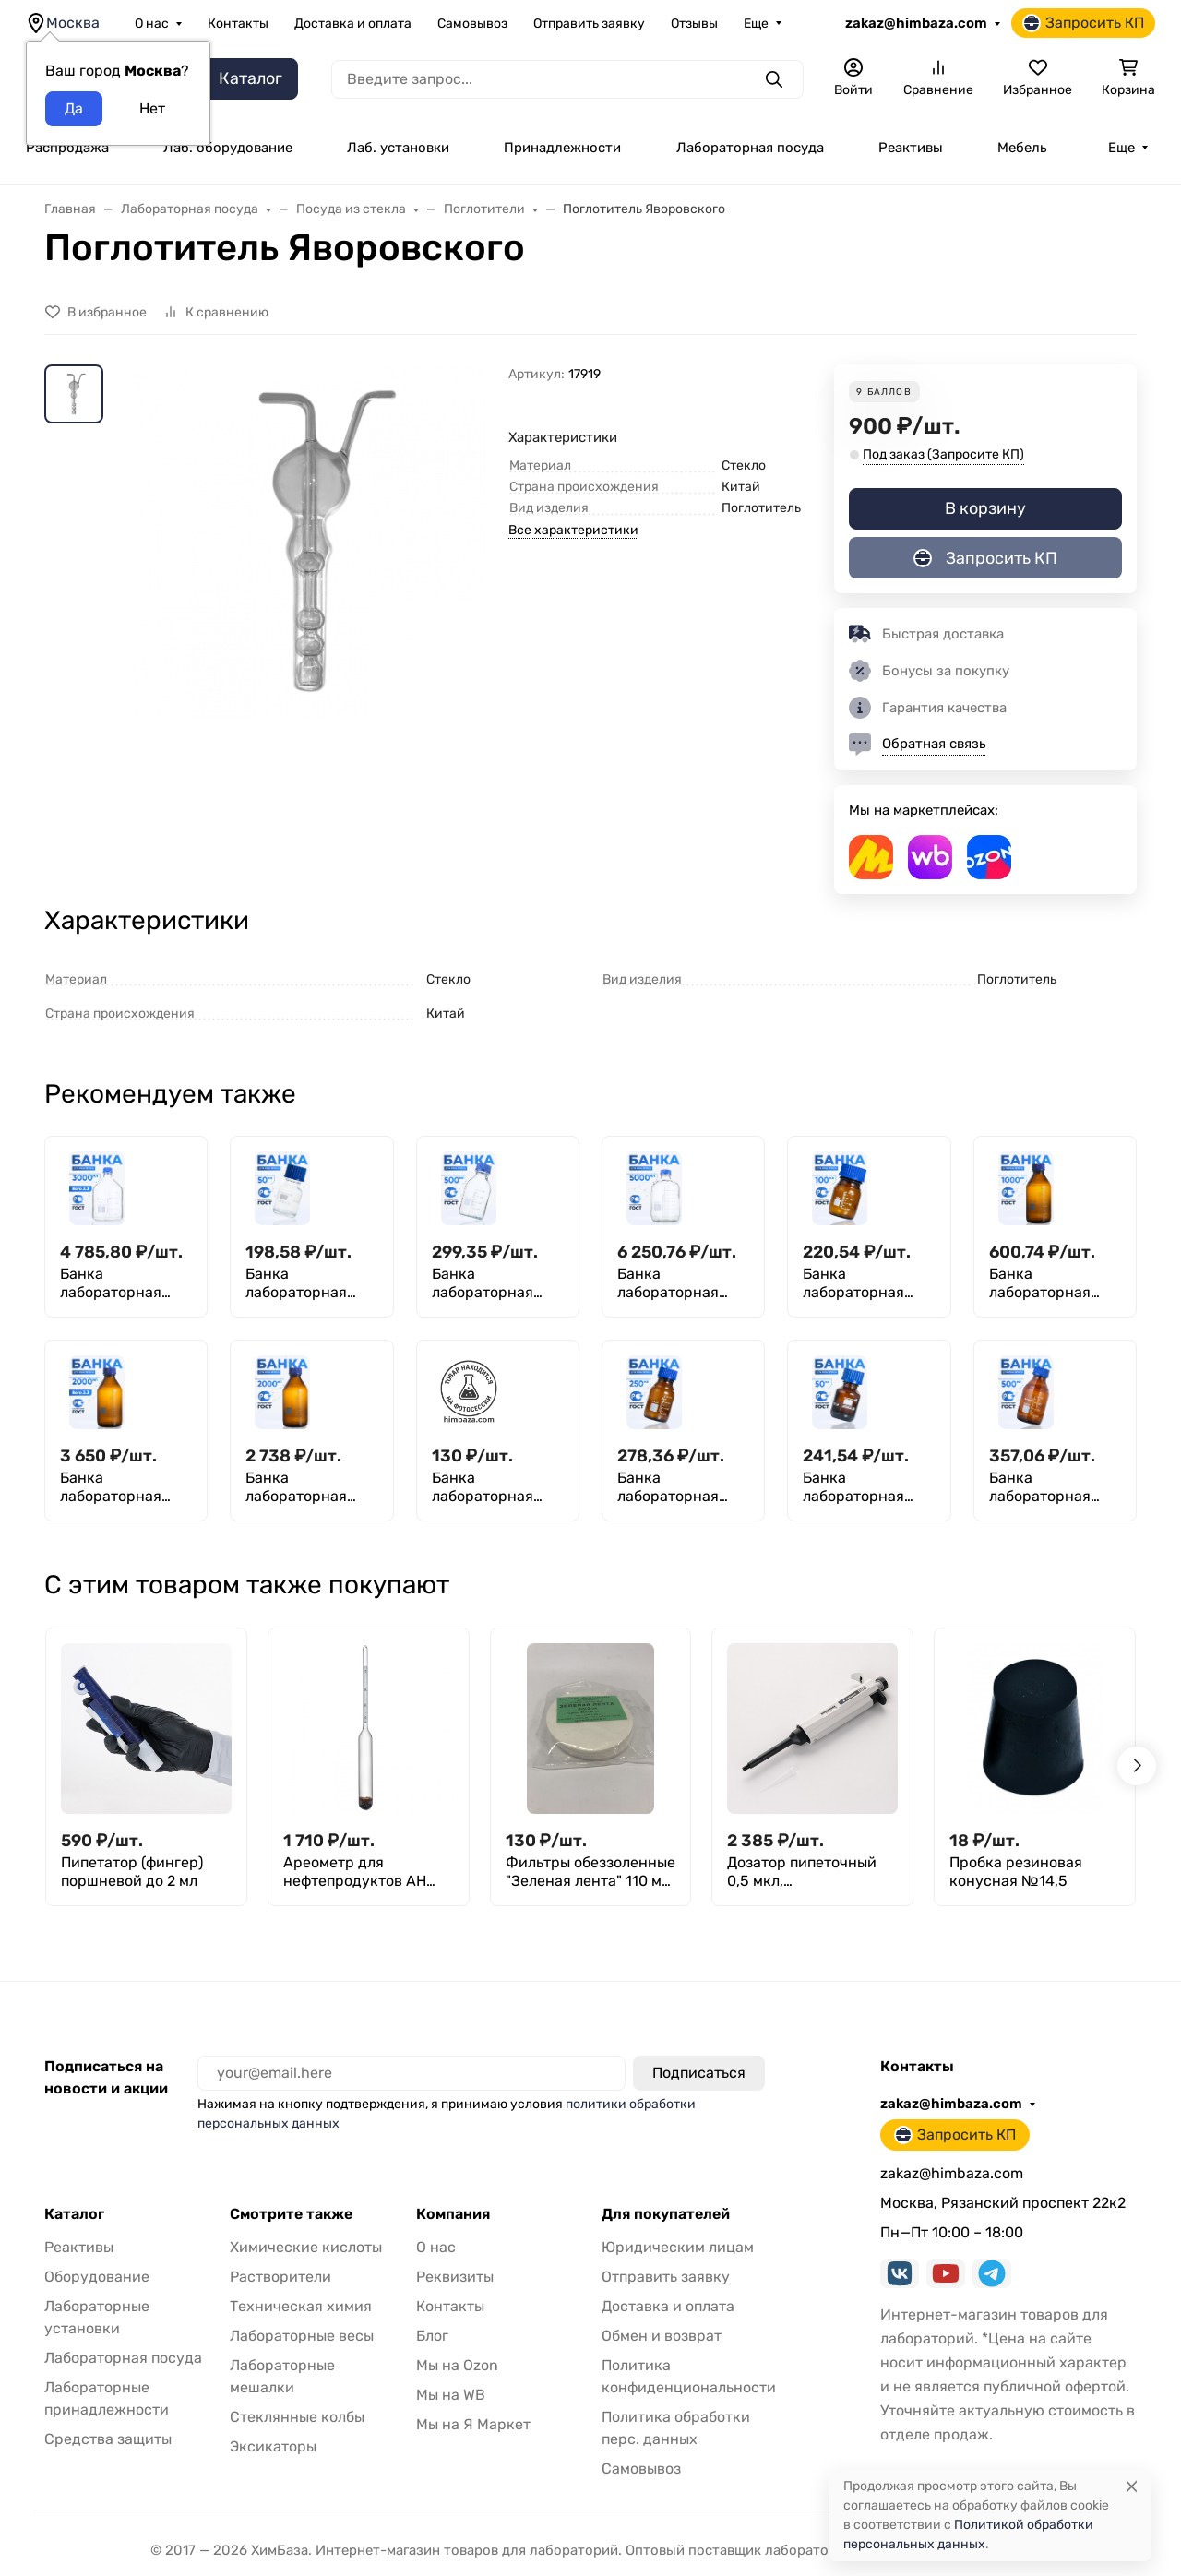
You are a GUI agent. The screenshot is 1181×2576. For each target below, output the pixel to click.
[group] (309, 585)
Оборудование (96, 2276)
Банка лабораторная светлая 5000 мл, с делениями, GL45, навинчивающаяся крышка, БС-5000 (681, 1283)
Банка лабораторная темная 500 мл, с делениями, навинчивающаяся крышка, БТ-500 (1053, 1487)
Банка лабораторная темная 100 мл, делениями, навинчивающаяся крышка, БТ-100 (866, 1283)
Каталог (74, 2214)
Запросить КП (1083, 23)
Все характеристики (573, 530)
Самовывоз (472, 23)
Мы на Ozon (457, 2365)
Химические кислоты (306, 2247)
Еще (756, 23)
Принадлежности (562, 147)
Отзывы (694, 23)
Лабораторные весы (302, 2335)
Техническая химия (301, 2306)
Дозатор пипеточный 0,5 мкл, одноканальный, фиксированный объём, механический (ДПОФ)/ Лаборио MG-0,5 (811, 1872)
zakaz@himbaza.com (916, 23)
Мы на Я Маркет (473, 2424)
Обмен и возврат (662, 2335)
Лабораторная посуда (750, 147)
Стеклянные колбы (297, 2417)
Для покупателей (666, 2214)
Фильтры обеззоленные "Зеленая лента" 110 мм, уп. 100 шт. (590, 1872)
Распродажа (67, 147)
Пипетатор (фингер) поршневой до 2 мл (132, 1872)
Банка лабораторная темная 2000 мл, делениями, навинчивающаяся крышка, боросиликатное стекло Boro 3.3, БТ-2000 (123, 1487)
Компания (453, 2214)
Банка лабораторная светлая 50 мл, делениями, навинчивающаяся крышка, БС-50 (309, 1283)
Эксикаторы (273, 2446)
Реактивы (910, 147)
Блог (432, 2335)
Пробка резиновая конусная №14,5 (1015, 1872)
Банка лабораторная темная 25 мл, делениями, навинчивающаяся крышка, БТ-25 (495, 1487)
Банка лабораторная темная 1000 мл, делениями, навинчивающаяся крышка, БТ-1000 (1052, 1283)
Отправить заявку (589, 23)
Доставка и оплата (353, 23)
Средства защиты (108, 2439)
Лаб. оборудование (227, 147)
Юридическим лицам (678, 2247)
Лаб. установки (398, 147)
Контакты (238, 23)
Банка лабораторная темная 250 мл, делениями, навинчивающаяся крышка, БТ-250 (681, 1487)
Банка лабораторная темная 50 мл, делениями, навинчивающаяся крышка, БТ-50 (866, 1487)
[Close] (1132, 2486)
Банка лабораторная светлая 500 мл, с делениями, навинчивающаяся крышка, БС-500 (497, 1283)
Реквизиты (455, 2276)
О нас (152, 23)
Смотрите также (291, 2214)
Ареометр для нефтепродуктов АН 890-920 (354, 1872)
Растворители (280, 2276)
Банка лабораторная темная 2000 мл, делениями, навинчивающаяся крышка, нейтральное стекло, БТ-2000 (309, 1487)
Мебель (1021, 147)
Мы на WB (450, 2394)
